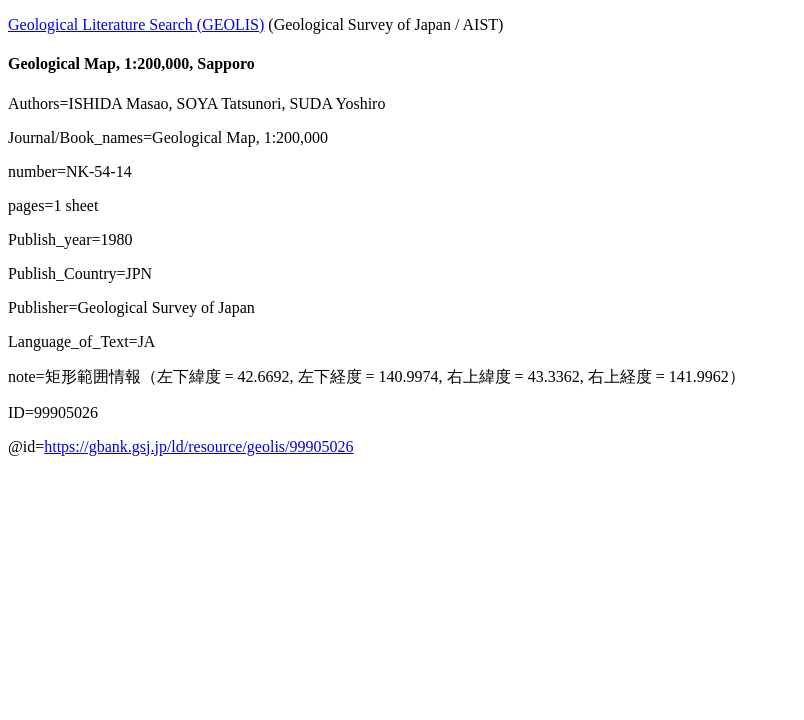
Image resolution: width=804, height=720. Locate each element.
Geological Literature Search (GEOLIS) (136, 24)
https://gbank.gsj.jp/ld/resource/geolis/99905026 (198, 446)
